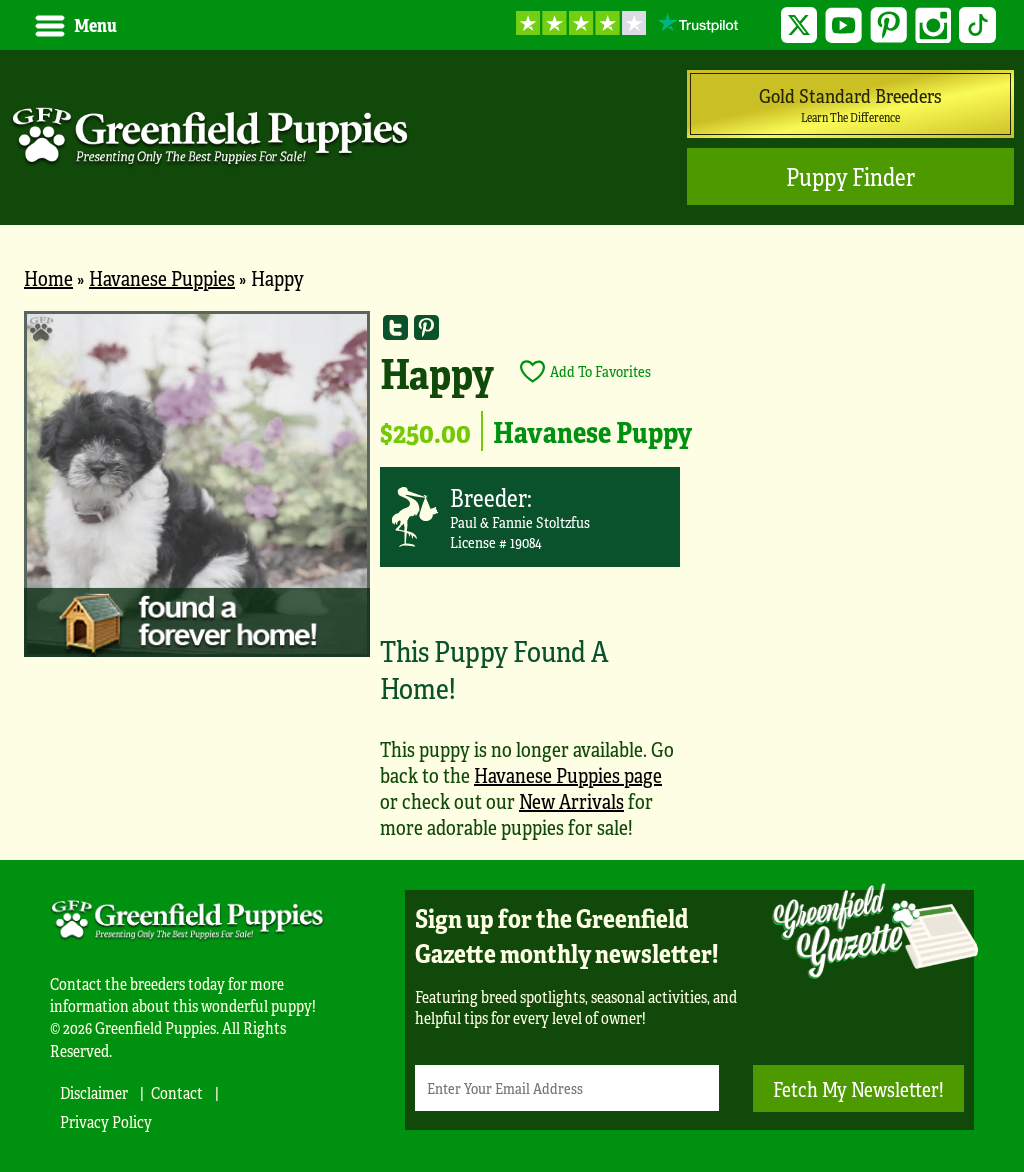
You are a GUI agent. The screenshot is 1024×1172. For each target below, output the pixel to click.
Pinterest (888, 25)
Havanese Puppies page (568, 774)
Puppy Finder (850, 176)
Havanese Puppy (592, 431)
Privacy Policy (106, 1121)
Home (48, 277)
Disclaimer (94, 1092)
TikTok (977, 25)
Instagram (933, 25)
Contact (177, 1092)
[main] (512, 585)
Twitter (799, 25)
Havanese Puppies (162, 277)
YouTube (843, 25)
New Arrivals (571, 800)
